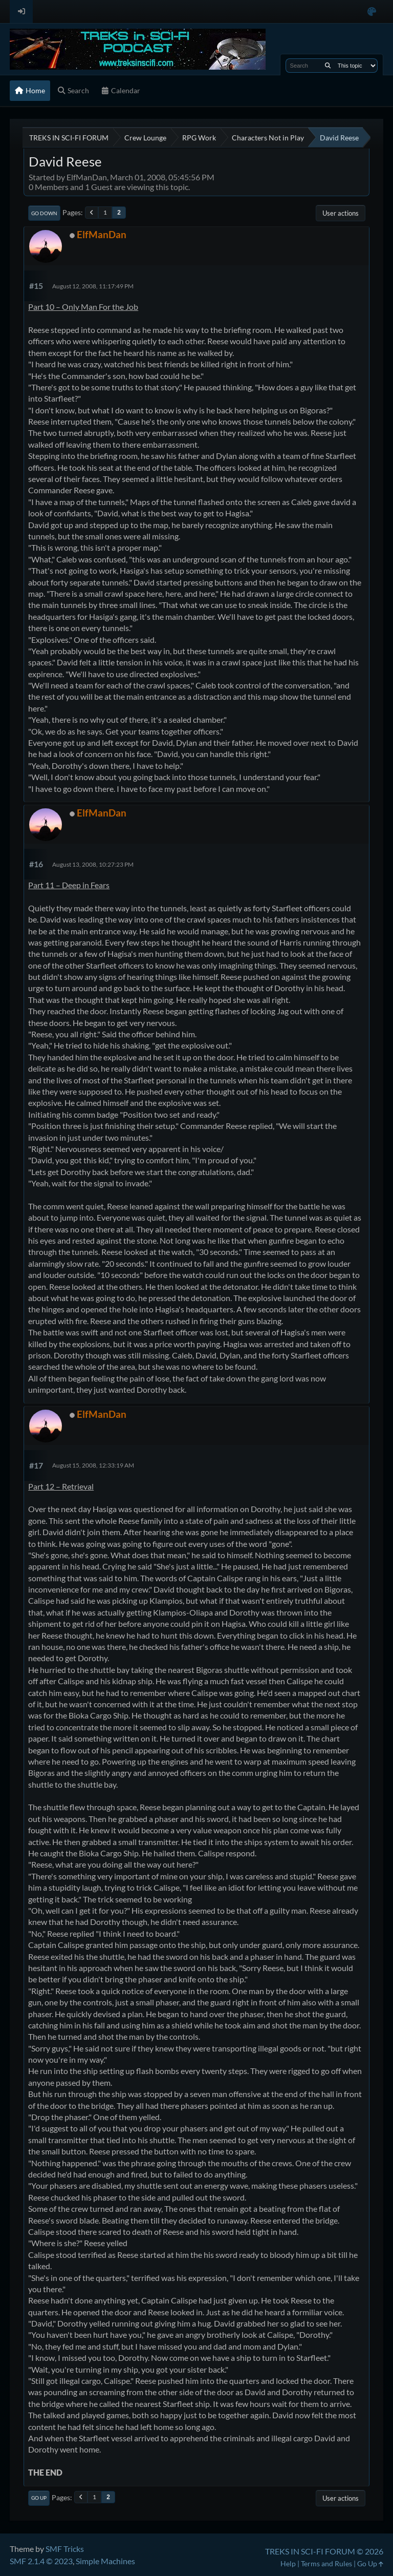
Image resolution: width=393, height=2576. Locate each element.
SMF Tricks (65, 2548)
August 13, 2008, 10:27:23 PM (93, 864)
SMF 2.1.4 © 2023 (41, 2561)
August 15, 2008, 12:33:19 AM (93, 1465)
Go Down (44, 213)
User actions (340, 213)
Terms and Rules (326, 2563)
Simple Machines (105, 2561)
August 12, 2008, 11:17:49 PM (93, 286)
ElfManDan (101, 234)
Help (288, 2563)
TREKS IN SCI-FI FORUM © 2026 (324, 2551)
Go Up (39, 2498)
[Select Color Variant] (371, 11)
